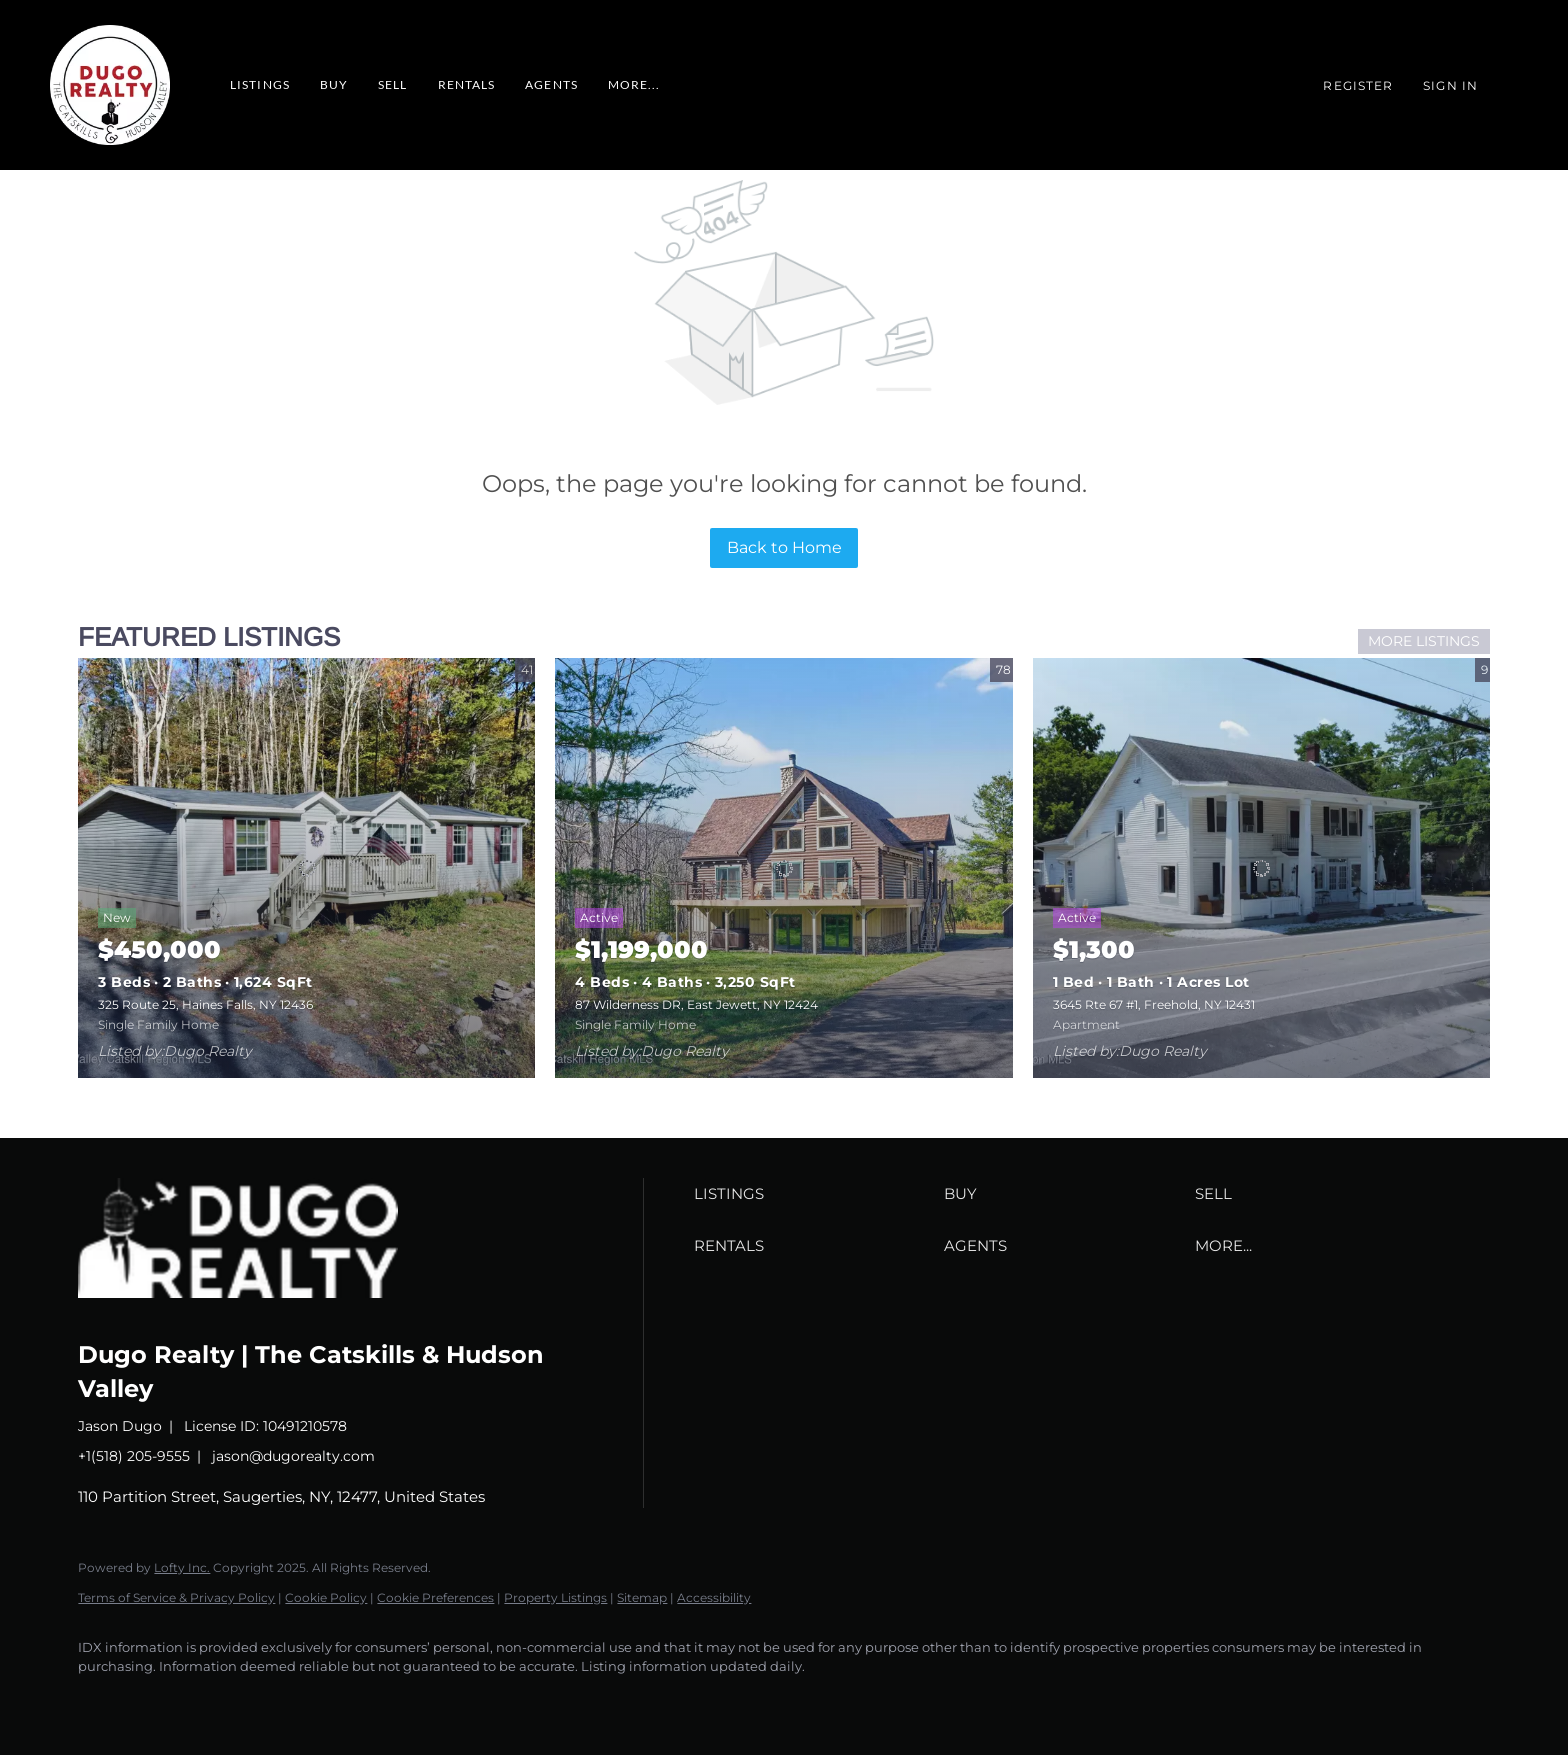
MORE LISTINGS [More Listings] (1424, 641)
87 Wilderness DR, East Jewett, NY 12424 (696, 1004)
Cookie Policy (326, 1597)
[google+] (276, 1701)
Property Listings (555, 1597)
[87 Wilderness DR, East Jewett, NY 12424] (783, 868)
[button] (814, 1194)
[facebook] (102, 1701)
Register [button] (1358, 85)
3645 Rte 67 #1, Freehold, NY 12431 (1154, 1004)
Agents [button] (551, 84)
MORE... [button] (634, 84)
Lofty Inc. (182, 1567)
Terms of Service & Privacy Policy (176, 1597)
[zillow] (160, 1701)
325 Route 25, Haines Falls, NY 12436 (205, 1004)
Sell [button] (392, 84)
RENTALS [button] (467, 84)
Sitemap (642, 1597)
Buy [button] (334, 84)
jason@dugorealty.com (293, 1456)
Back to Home (784, 547)
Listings (260, 84)
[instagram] (218, 1701)
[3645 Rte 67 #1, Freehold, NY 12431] (1261, 868)
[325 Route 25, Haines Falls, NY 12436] (306, 868)
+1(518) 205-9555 (134, 1456)
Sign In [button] (1450, 85)
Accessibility (714, 1597)
